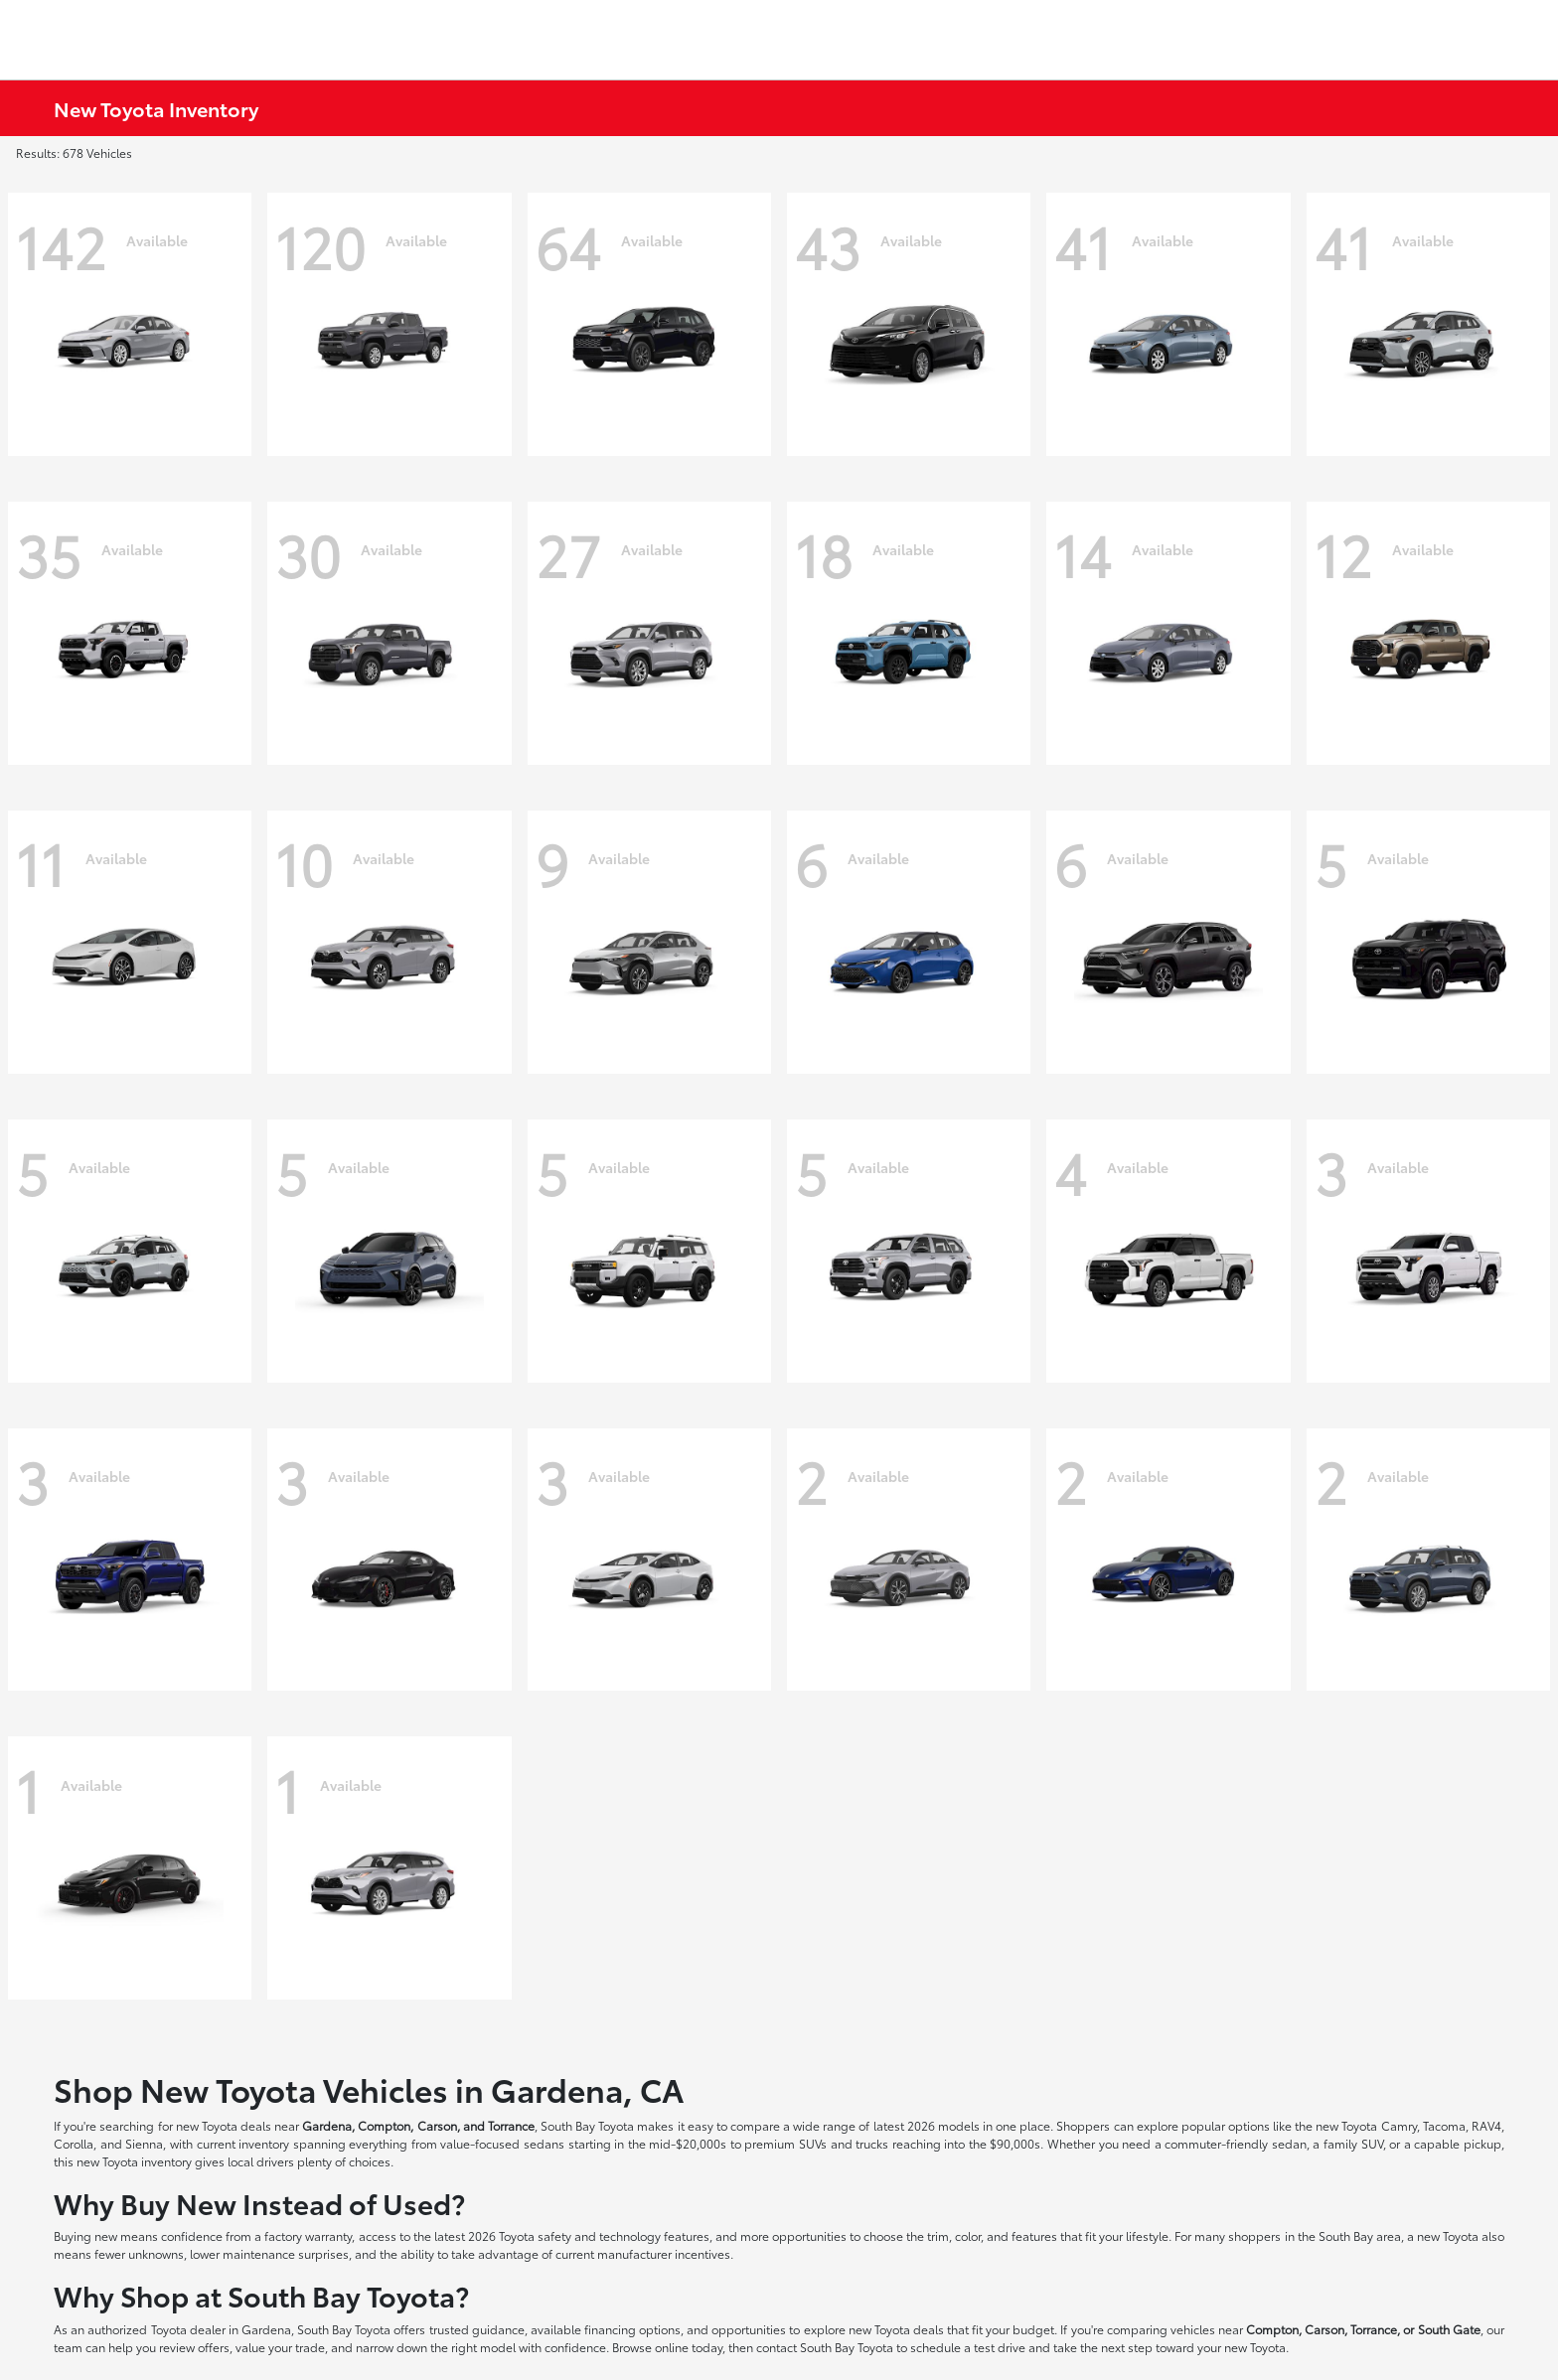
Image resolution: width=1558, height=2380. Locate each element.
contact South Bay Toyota (824, 2346)
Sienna (144, 2143)
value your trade (280, 2346)
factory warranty (308, 2235)
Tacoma (1444, 2125)
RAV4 (1486, 2125)
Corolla (73, 2143)
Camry (1399, 2125)
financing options (632, 2328)
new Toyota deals (223, 2125)
